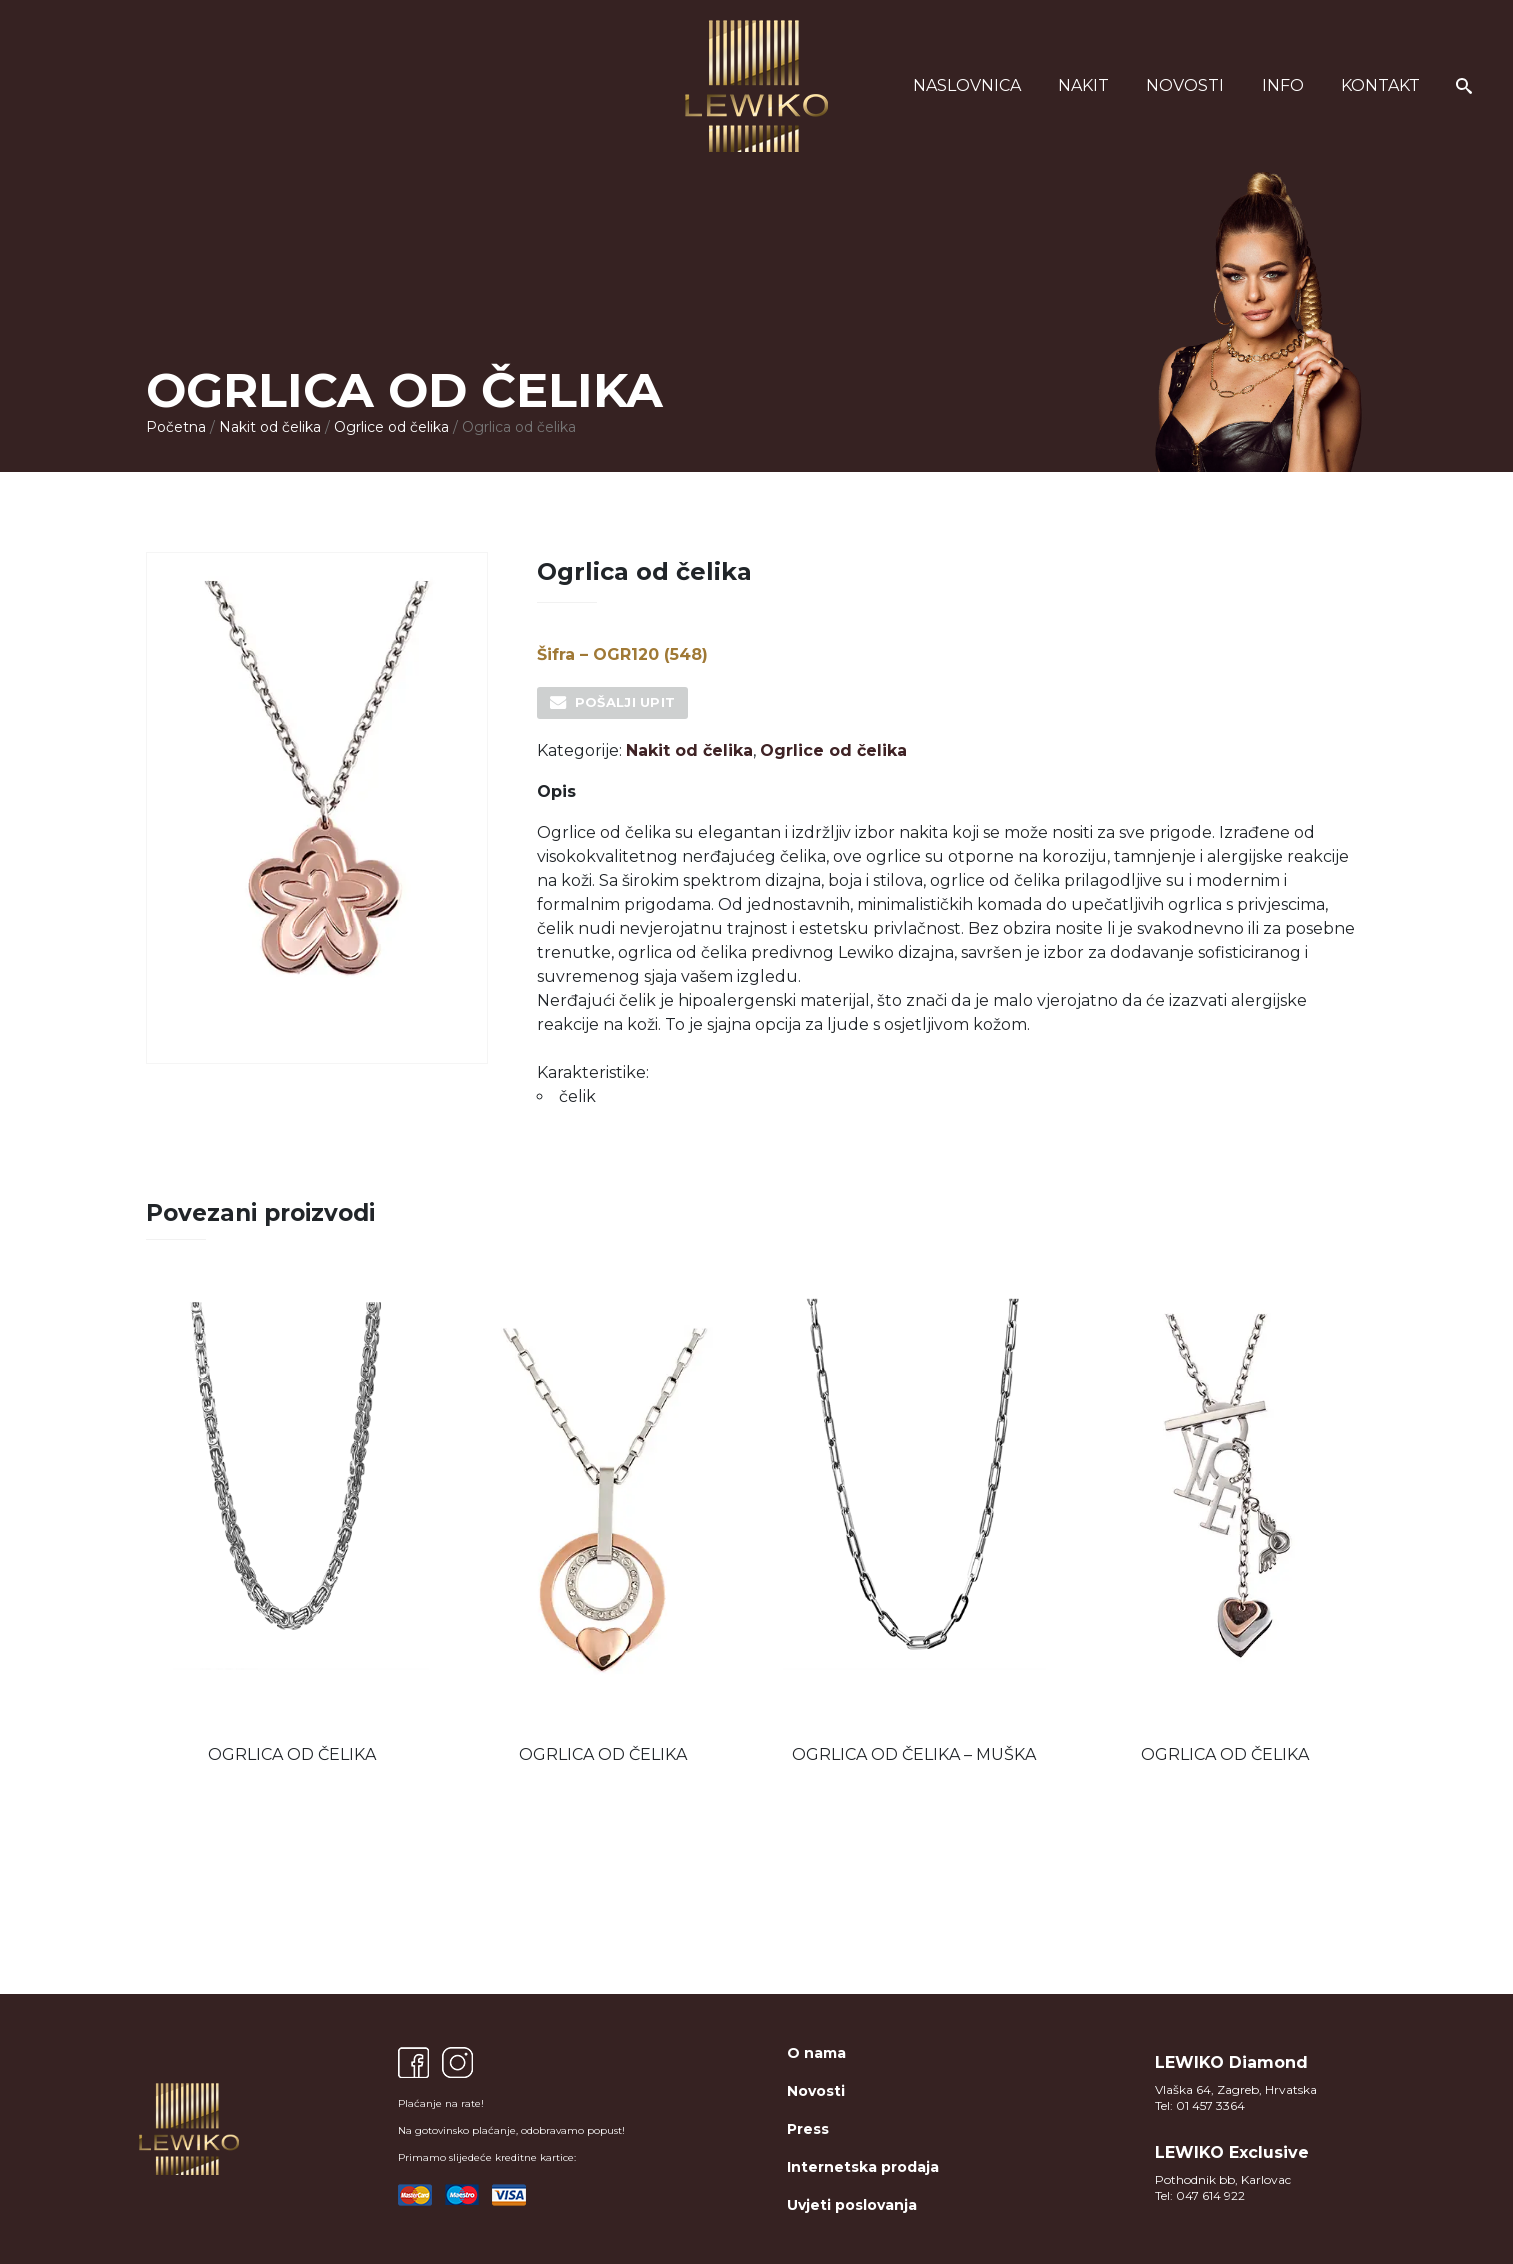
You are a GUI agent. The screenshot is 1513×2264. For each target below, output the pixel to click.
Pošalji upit (625, 702)
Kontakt (1380, 85)
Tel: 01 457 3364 (1200, 2105)
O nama (816, 2053)
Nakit (1083, 85)
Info (1283, 85)
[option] (291, 1527)
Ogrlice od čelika (391, 427)
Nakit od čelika (270, 427)
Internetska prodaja (863, 2167)
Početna (176, 427)
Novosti (1185, 85)
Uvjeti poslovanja (852, 2205)
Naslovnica (967, 85)
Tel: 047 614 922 (1200, 2195)
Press (808, 2129)
